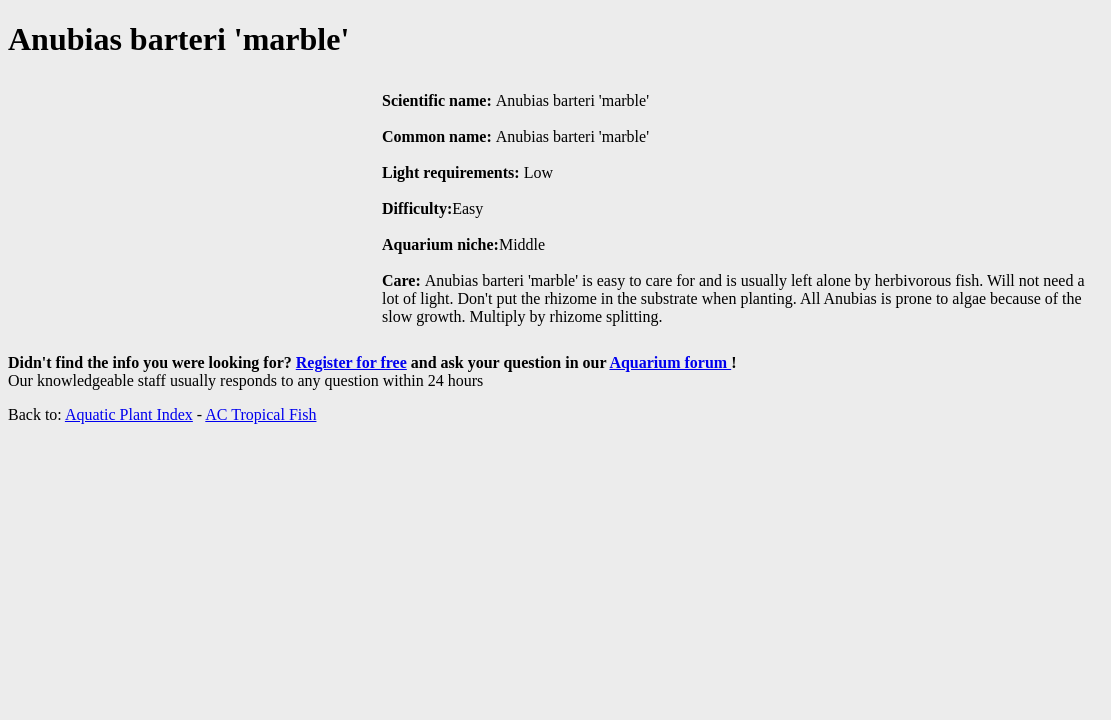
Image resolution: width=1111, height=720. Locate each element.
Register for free (351, 362)
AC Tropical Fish (260, 414)
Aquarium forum (670, 362)
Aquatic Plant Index (129, 414)
